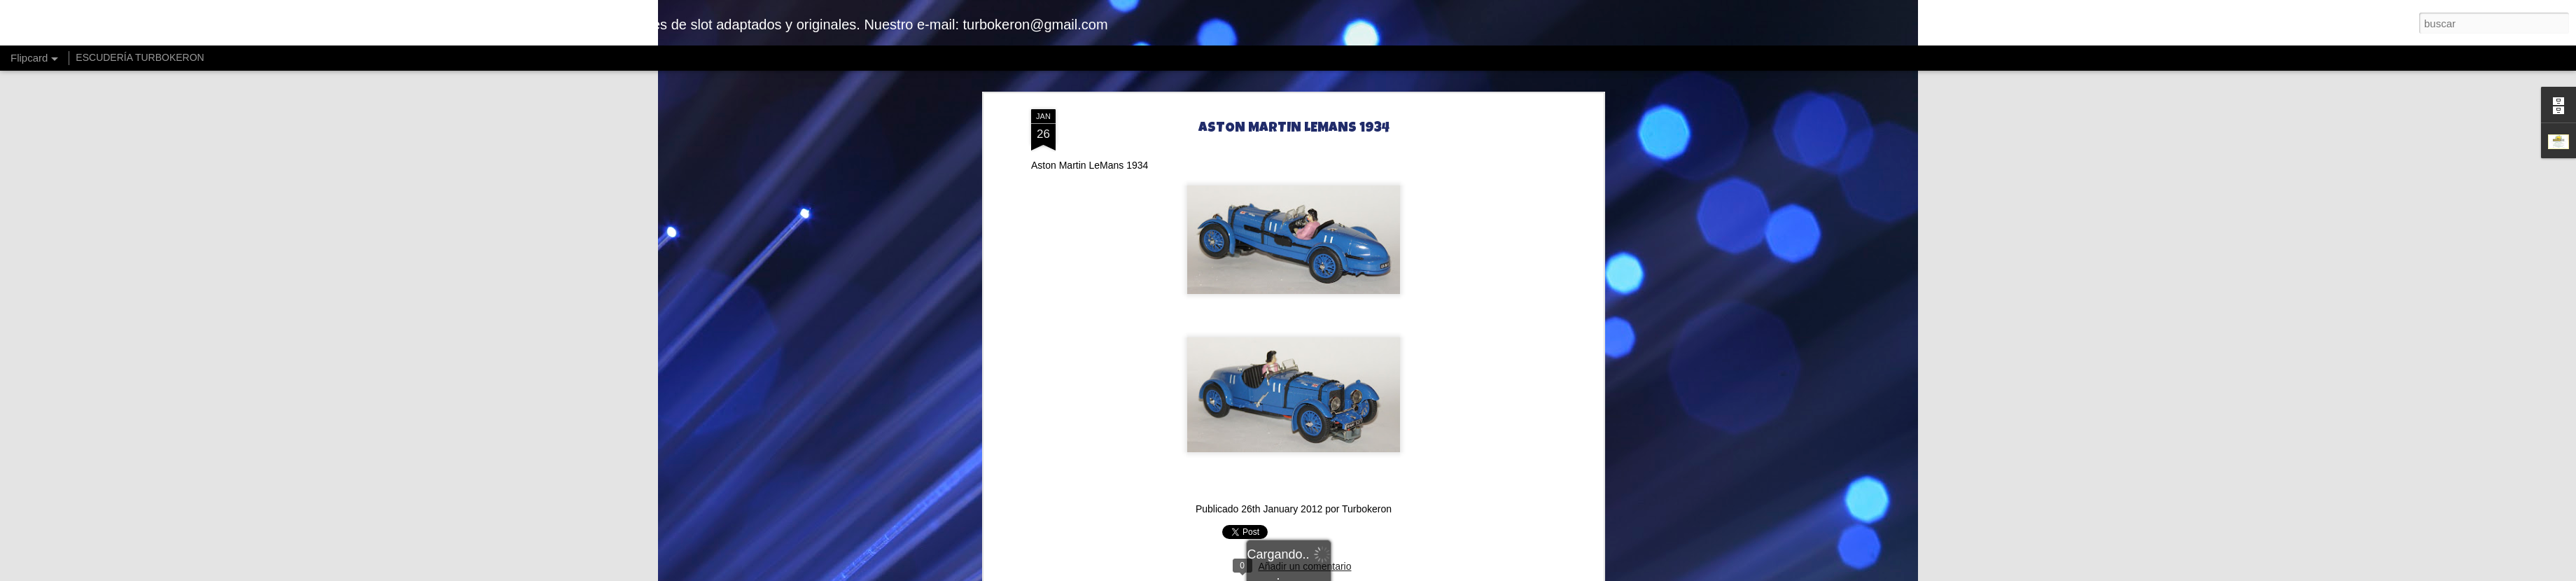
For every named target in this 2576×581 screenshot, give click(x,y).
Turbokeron (1367, 508)
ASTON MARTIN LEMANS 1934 (1294, 129)
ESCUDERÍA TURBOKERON (140, 57)
